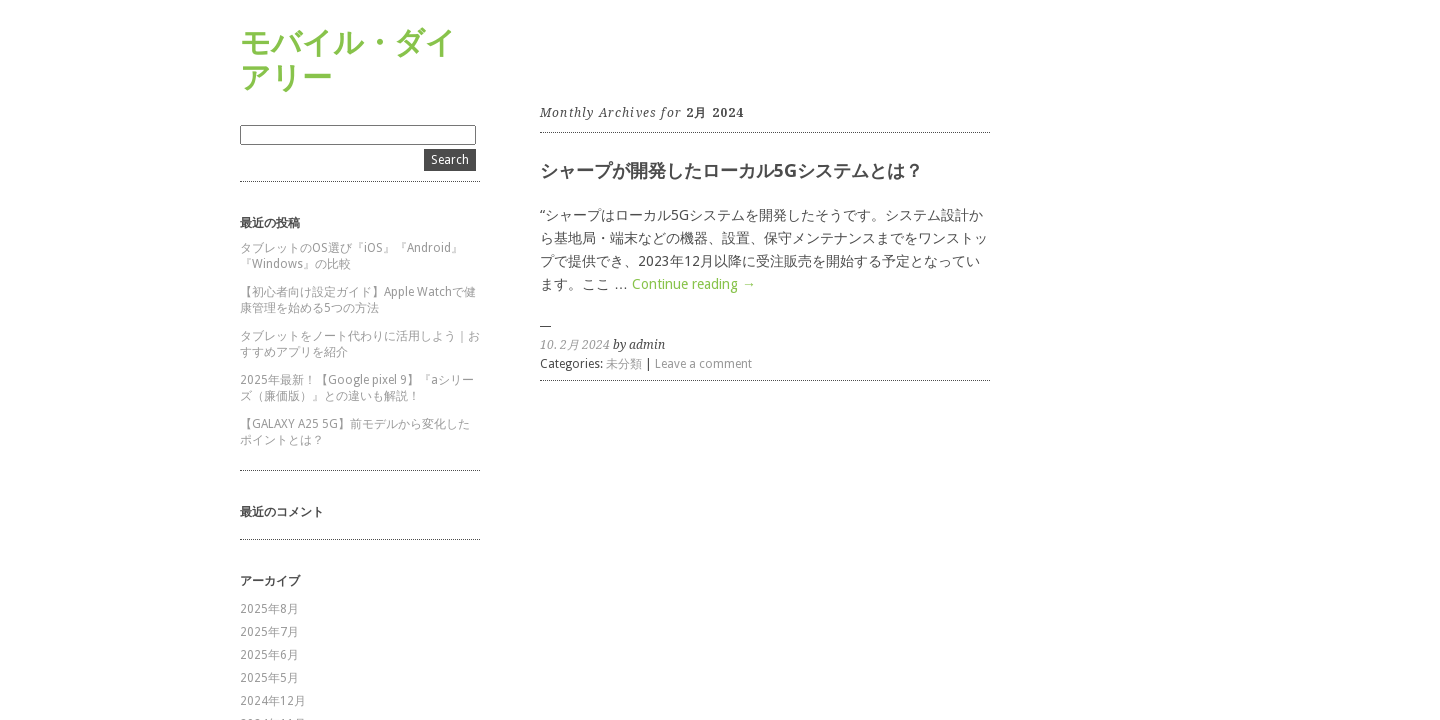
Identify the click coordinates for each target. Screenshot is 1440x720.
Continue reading (694, 284)
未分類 (624, 364)
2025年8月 (269, 609)
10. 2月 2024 (575, 345)
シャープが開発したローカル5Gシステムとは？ (731, 170)
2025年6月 (269, 655)
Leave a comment (703, 364)
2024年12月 (273, 701)
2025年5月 (269, 678)
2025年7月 (269, 632)
